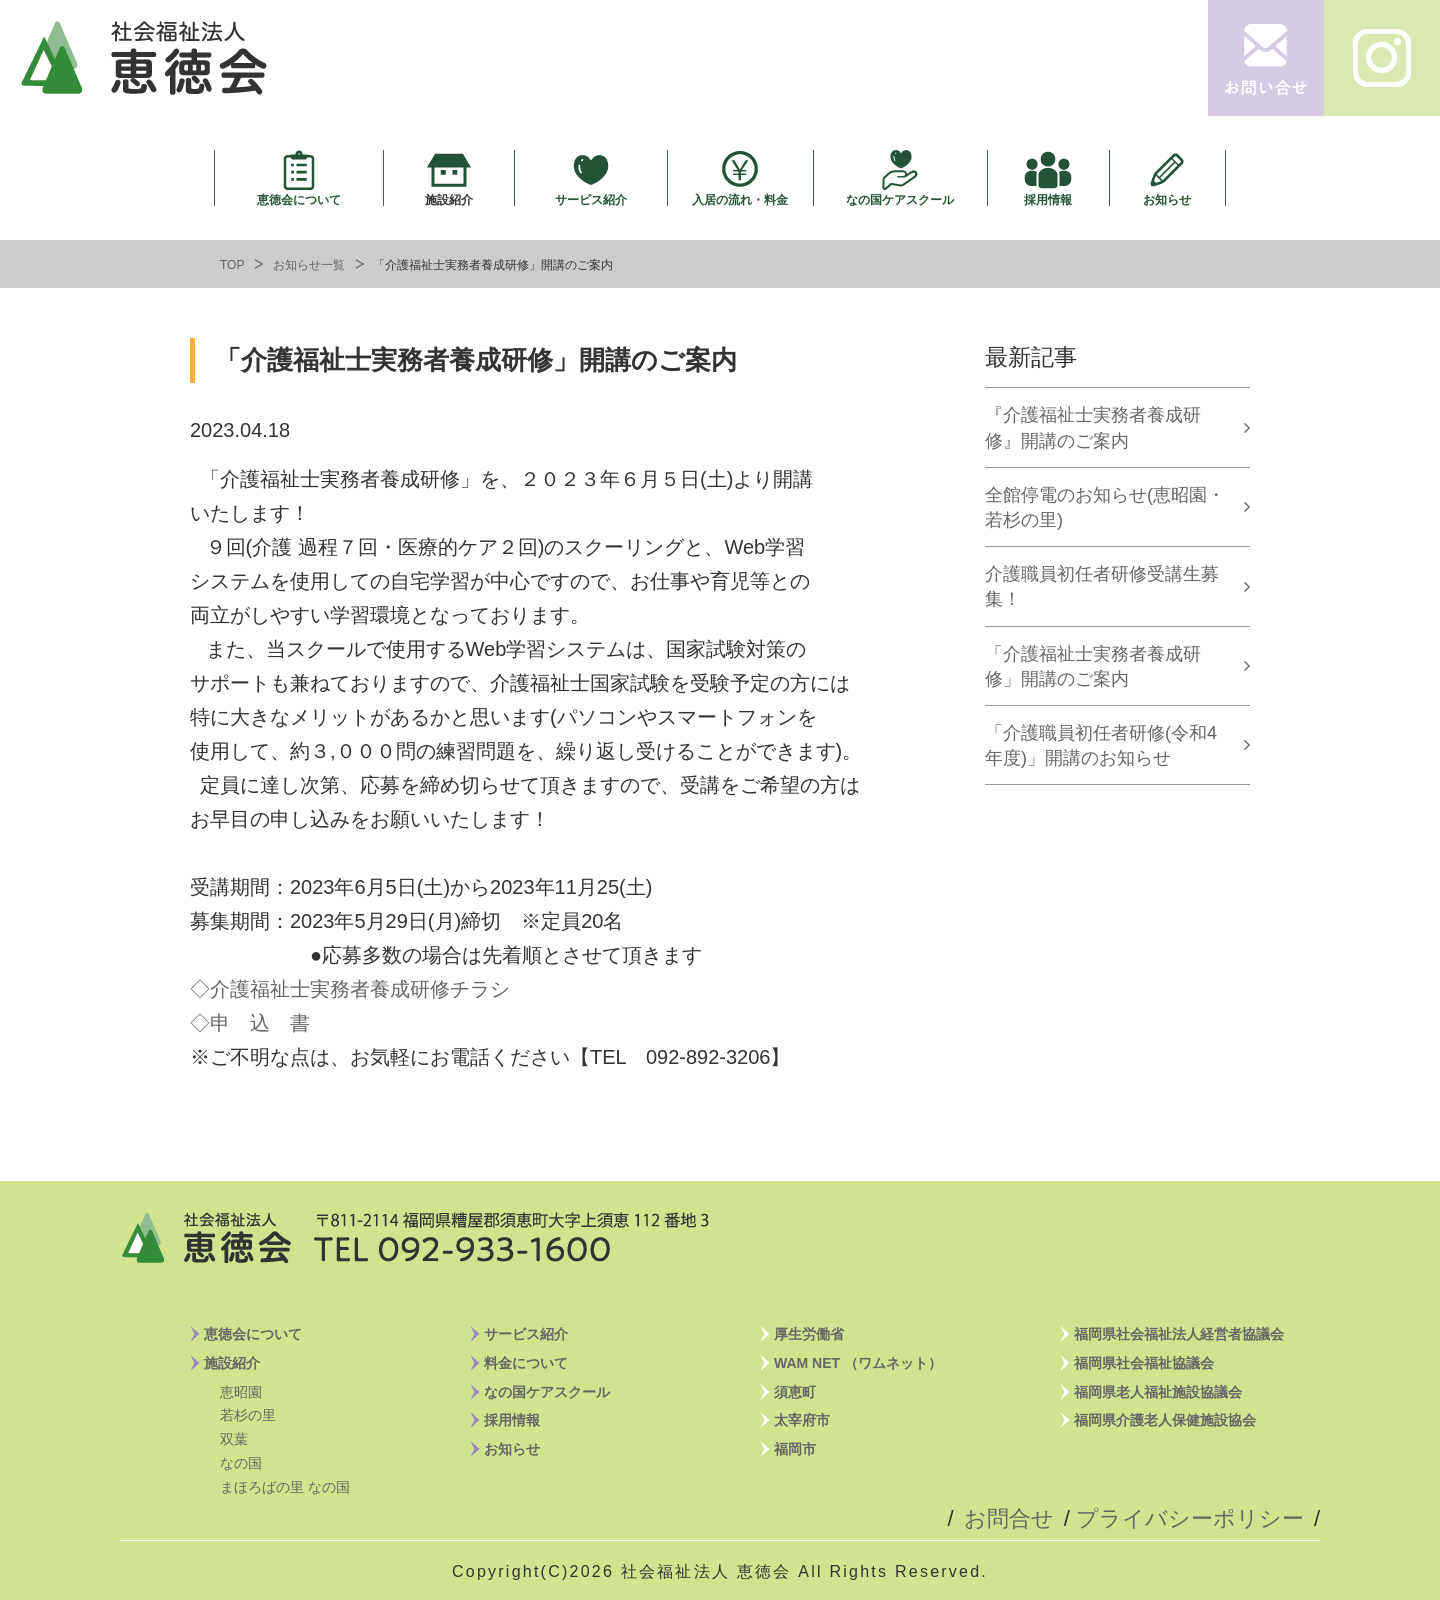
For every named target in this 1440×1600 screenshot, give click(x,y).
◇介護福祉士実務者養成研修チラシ (350, 989)
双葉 (234, 1439)
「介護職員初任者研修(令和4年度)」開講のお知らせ (1101, 745)
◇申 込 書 (250, 1023)
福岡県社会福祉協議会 (1144, 1363)
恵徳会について (299, 199)
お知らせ (1167, 199)
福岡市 (795, 1449)
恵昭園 (241, 1392)
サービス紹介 (591, 199)
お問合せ (1009, 1518)
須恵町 (795, 1392)
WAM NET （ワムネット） (858, 1363)
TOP (232, 265)
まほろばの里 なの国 (285, 1487)
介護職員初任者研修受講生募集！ (1102, 586)
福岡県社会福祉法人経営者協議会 (1179, 1334)
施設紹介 (449, 199)
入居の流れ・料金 (740, 199)
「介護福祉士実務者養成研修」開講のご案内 (1093, 666)
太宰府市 (802, 1420)
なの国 (241, 1463)
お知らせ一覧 (309, 265)
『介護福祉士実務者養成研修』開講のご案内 (1093, 427)
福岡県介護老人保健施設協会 (1165, 1420)
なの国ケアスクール (900, 199)
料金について (526, 1363)
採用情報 (1048, 199)
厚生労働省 (809, 1334)
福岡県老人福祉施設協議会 (1158, 1392)
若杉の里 (248, 1415)
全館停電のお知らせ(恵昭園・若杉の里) (1105, 507)
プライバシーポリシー (1190, 1518)
